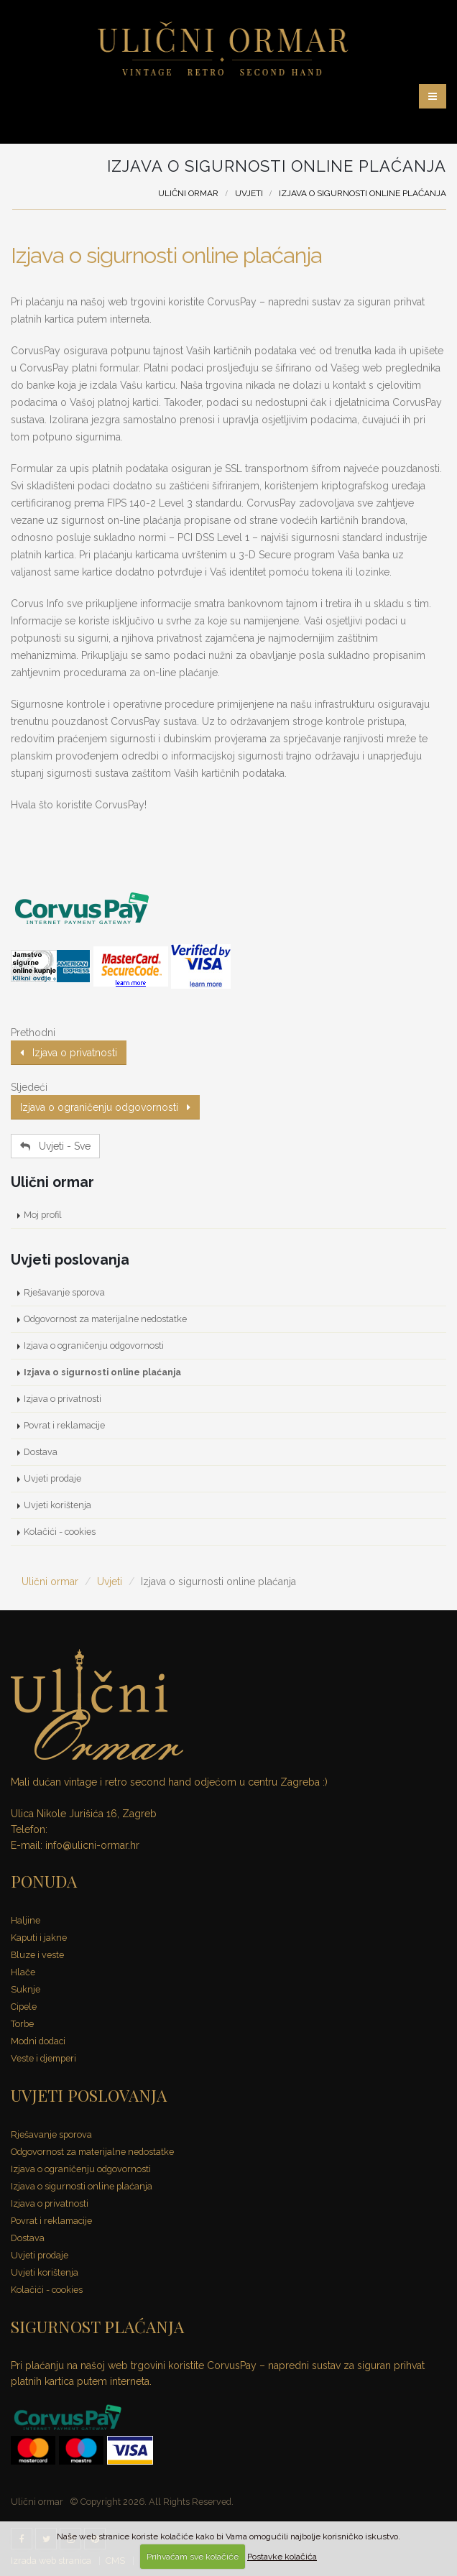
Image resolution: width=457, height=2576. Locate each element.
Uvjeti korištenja (57, 1505)
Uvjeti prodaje (52, 1478)
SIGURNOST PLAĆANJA (97, 2326)
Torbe (22, 2023)
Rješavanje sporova (64, 1292)
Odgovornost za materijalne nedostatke (105, 1319)
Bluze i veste (37, 1954)
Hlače (23, 1972)
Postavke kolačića (282, 2557)
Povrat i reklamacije (64, 1425)
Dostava (40, 1451)
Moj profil (43, 1214)
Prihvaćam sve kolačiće (193, 2557)
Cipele (24, 2006)
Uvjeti (249, 193)
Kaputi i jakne (39, 1937)
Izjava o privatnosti (68, 1052)
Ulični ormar (188, 193)
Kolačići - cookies (60, 1531)
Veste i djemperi (43, 2058)
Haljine (25, 1920)
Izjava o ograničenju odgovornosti (105, 1107)
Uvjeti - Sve (55, 1146)
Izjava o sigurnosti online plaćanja (166, 255)
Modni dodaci (38, 2041)
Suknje (25, 1989)
